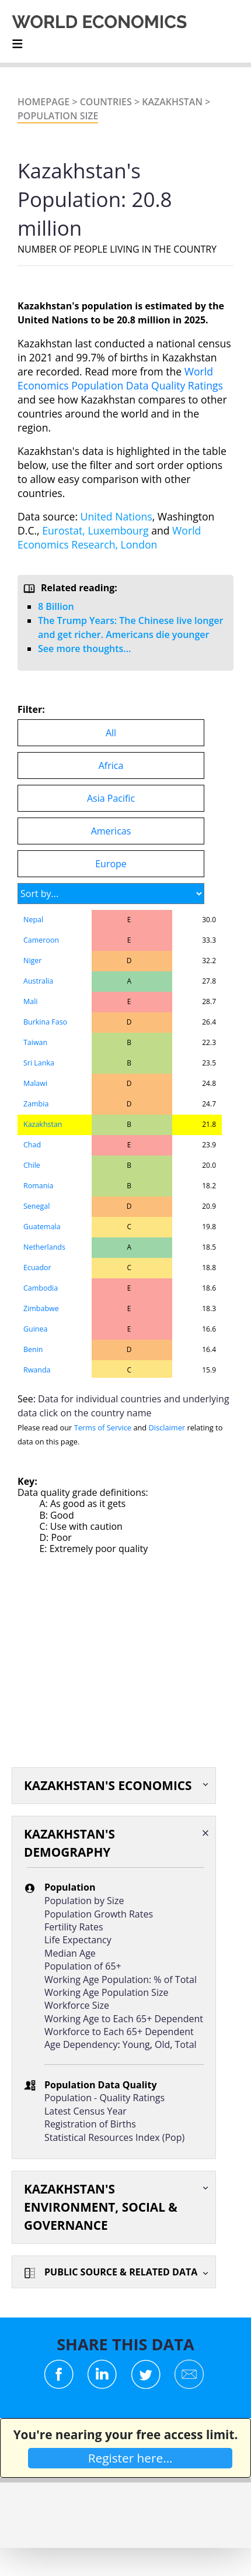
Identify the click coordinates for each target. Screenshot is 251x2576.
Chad (32, 1145)
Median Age (70, 1953)
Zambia (35, 1104)
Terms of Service (102, 1427)
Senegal (36, 1206)
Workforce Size (76, 2005)
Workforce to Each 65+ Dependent (119, 2031)
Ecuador (37, 1268)
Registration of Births (90, 2124)
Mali (30, 1001)
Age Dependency (80, 2044)
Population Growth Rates (98, 1914)
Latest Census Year (85, 2111)
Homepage (43, 101)
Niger (32, 960)
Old (162, 2044)
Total (186, 2044)
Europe (111, 863)
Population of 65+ (82, 1966)
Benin (33, 1349)
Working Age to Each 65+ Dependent (123, 2018)
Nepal (33, 920)
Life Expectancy (77, 1939)
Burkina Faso (45, 1022)
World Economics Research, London (109, 537)
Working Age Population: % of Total (120, 1979)
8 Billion (56, 606)
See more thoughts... (84, 648)
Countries (106, 101)
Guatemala (42, 1227)
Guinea (35, 1329)
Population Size (58, 115)
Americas (111, 831)
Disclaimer (167, 1427)
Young (136, 2044)
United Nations (116, 516)
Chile (31, 1165)
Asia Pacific (111, 798)
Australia (38, 981)
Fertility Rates (73, 1926)
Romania (38, 1186)
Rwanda (37, 1370)
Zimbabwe (41, 1308)
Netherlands (44, 1247)
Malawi (35, 1083)
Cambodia (40, 1288)
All (111, 732)
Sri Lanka (38, 1063)
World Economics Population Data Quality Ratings (120, 378)
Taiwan (35, 1042)
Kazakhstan (172, 101)
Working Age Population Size (106, 1992)
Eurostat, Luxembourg (95, 530)
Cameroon (41, 940)
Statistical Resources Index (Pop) (114, 2137)
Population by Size (84, 1900)
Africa (111, 765)
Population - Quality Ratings (104, 2097)
